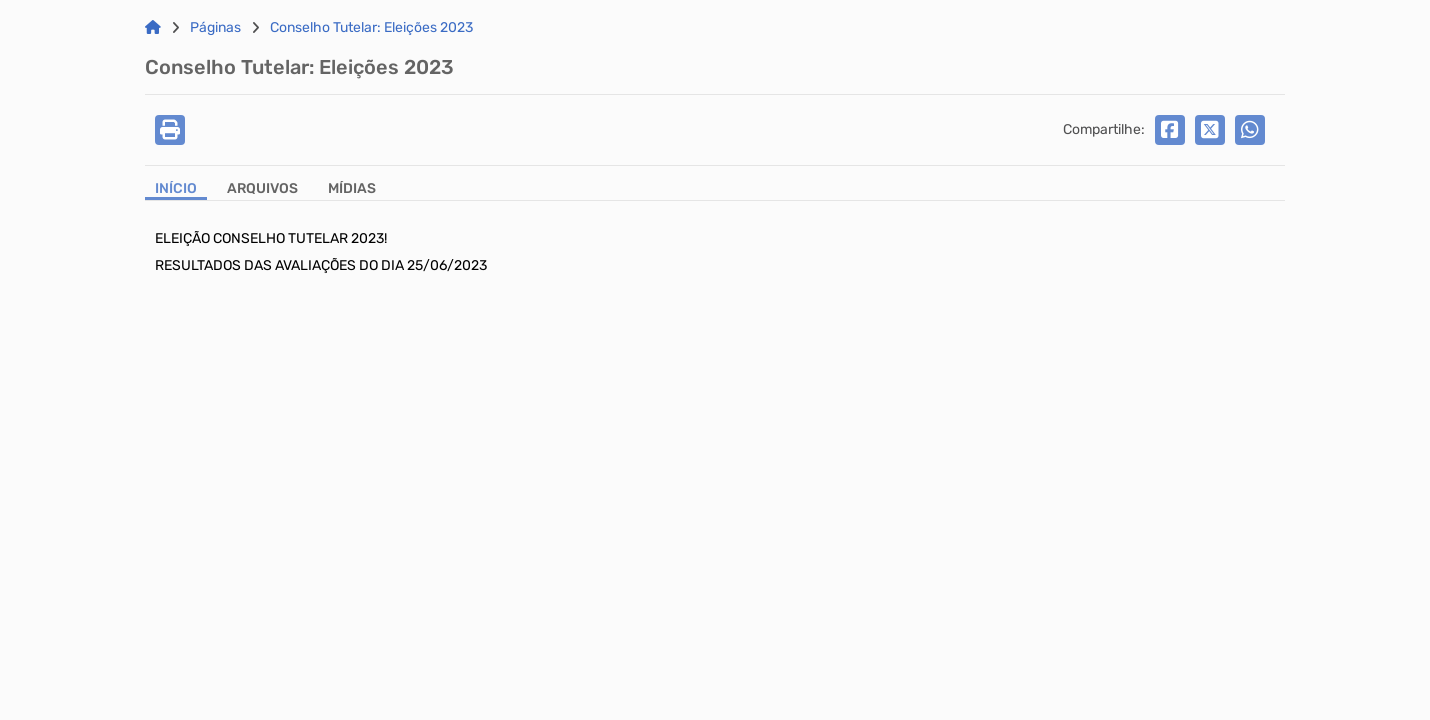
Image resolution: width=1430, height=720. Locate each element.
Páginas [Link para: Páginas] (215, 28)
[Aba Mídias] (352, 190)
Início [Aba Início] (176, 189)
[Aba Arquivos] (262, 190)
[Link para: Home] (153, 28)
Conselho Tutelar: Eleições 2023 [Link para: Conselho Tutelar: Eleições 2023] (371, 28)
